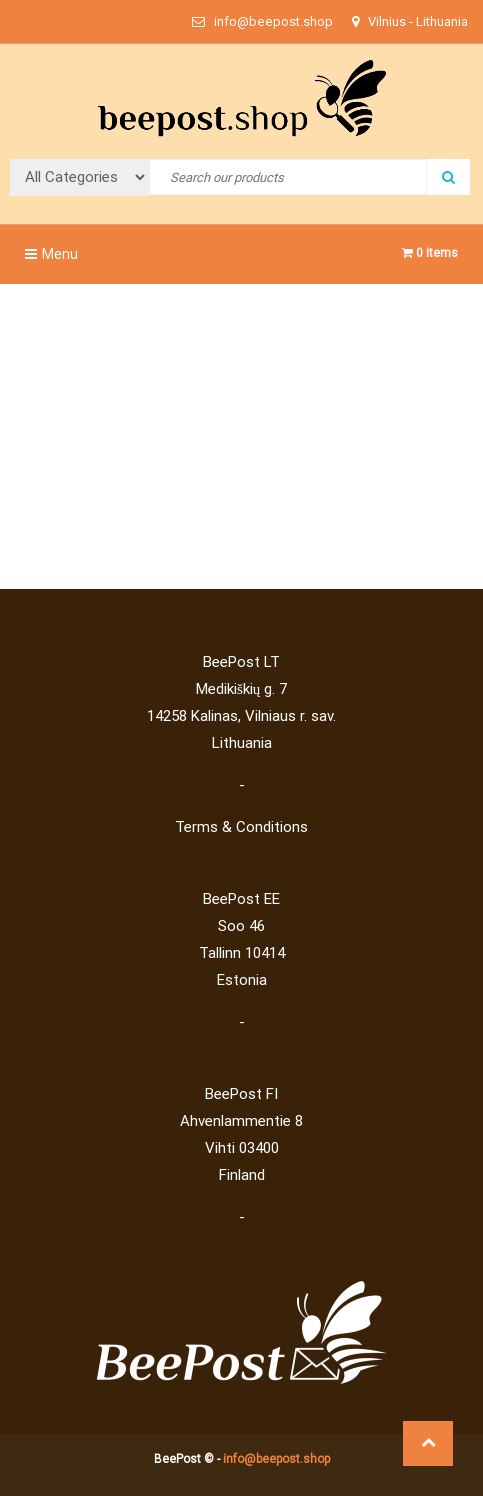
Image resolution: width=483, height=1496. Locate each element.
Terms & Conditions (241, 827)
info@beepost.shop (276, 1459)
